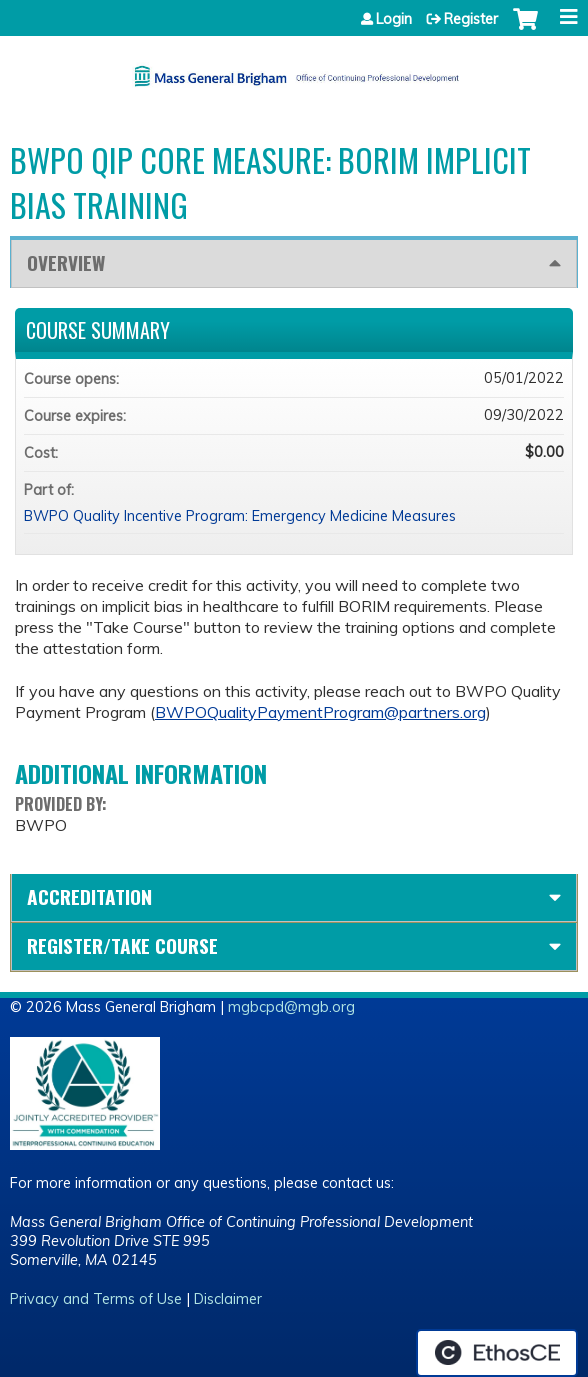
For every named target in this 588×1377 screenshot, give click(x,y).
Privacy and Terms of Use (96, 1299)
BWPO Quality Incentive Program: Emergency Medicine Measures (240, 516)
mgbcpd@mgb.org (291, 1007)
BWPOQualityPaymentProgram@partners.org (320, 712)
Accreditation (89, 896)
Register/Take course (122, 945)
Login (394, 19)
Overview (66, 262)
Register (471, 19)
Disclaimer (228, 1299)
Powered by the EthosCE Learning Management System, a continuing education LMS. (497, 1353)
